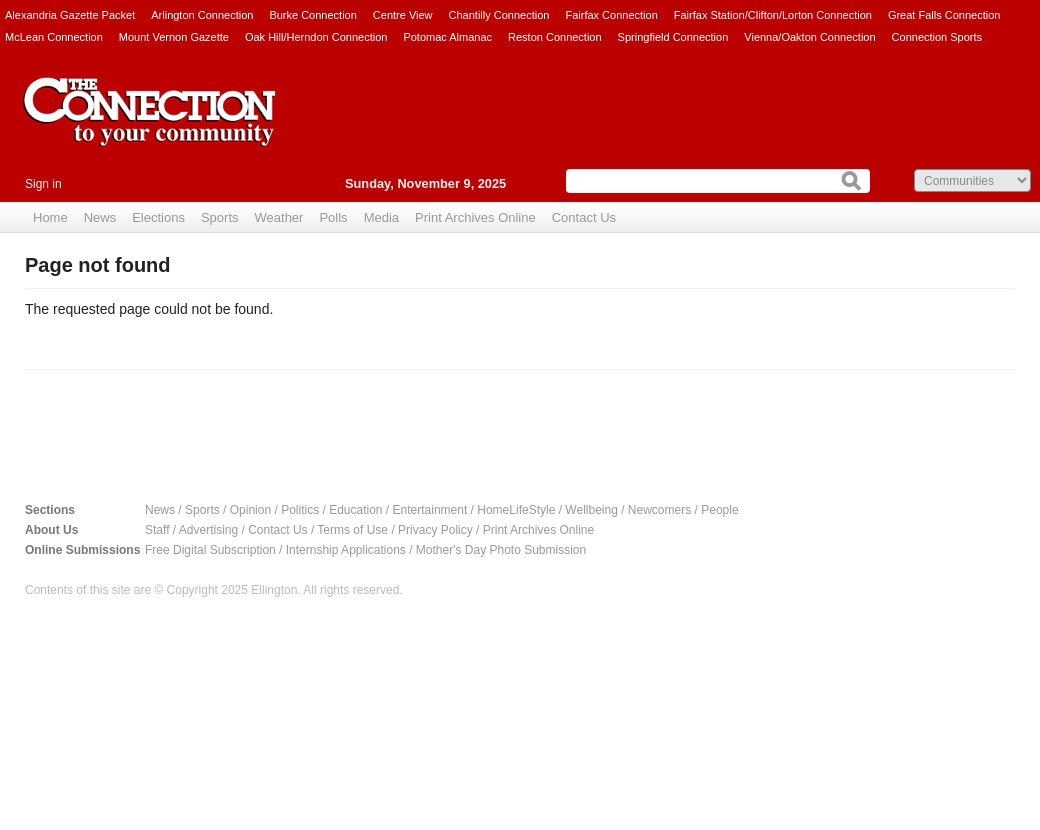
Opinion (250, 510)
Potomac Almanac (447, 37)
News (100, 217)
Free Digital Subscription (210, 550)
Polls (333, 217)
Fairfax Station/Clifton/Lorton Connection (773, 15)
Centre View (403, 15)
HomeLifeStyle (516, 510)
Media (381, 217)
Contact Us (584, 217)
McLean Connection (54, 37)
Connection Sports (937, 37)
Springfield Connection (673, 37)
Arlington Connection (202, 15)
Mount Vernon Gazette (174, 37)
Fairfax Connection (611, 15)
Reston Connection (555, 37)
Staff (157, 530)
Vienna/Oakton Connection (809, 37)
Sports (220, 217)
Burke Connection (312, 15)
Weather (279, 217)
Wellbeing (591, 510)
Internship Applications (346, 550)
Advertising (208, 530)
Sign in (43, 184)
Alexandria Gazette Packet (70, 15)
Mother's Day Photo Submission (501, 550)
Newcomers (659, 510)
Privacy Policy (435, 530)
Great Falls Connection (944, 15)
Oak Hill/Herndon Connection (316, 37)
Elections (158, 217)
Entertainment (430, 510)
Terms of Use (352, 530)
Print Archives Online (475, 217)
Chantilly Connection (499, 15)
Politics (300, 510)
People (719, 510)
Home (50, 217)
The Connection (150, 127)
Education (355, 510)
